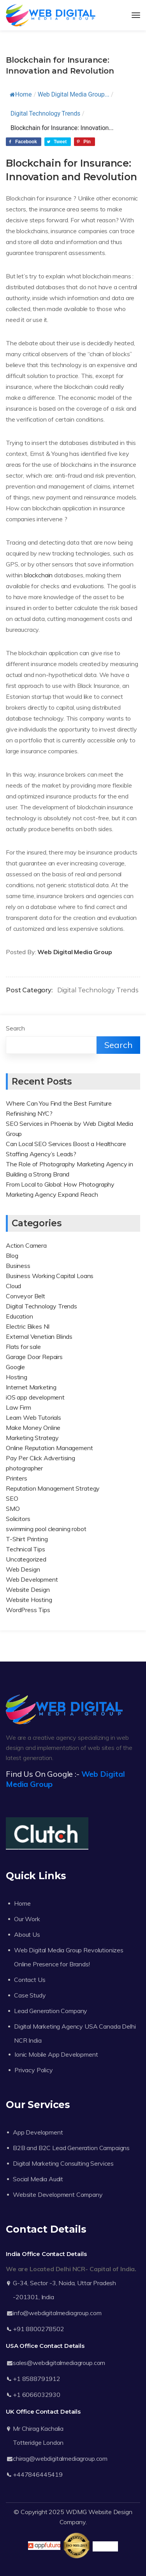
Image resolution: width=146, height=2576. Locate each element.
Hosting (16, 1377)
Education (19, 1316)
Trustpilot (105, 2546)
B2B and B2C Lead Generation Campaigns (71, 2148)
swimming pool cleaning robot (46, 1529)
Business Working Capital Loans (49, 1276)
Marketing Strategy (32, 1438)
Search (15, 1028)
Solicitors (18, 1519)
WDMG (76, 2512)
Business (18, 1266)
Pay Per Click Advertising (40, 1458)
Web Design (23, 1569)
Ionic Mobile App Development (56, 2054)
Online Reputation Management (49, 1448)
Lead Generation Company (50, 2011)
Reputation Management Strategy (53, 1488)
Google (15, 1367)
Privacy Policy (33, 2070)
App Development (38, 2132)
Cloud (13, 1286)
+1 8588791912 (36, 2379)
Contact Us (29, 1979)
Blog (12, 1255)
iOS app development (35, 1397)
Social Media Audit (38, 2179)
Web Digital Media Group (74, 952)
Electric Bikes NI (27, 1326)
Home (21, 94)
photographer (24, 1468)
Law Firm (18, 1407)
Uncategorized (26, 1559)
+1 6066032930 (36, 2394)
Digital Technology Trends (45, 113)
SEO (12, 1498)
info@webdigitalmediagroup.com (57, 2313)
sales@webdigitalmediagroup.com (59, 2363)
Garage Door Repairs (34, 1357)
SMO (13, 1508)
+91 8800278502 (38, 2329)
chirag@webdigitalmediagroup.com (60, 2458)
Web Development (32, 1579)
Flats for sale (23, 1346)
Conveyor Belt (25, 1296)
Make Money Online (33, 1427)
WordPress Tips (28, 1610)
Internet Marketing (31, 1387)
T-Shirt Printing (26, 1539)
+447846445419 (38, 2474)
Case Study (30, 1995)
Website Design (28, 1589)
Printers (16, 1478)
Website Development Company (58, 2194)
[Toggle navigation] (136, 15)
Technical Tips (25, 1549)
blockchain (38, 575)
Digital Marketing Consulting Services (63, 2163)
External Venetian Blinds (39, 1336)
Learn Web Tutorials (33, 1417)
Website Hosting (29, 1600)
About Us (27, 1934)
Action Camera (26, 1245)
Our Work (27, 1919)
